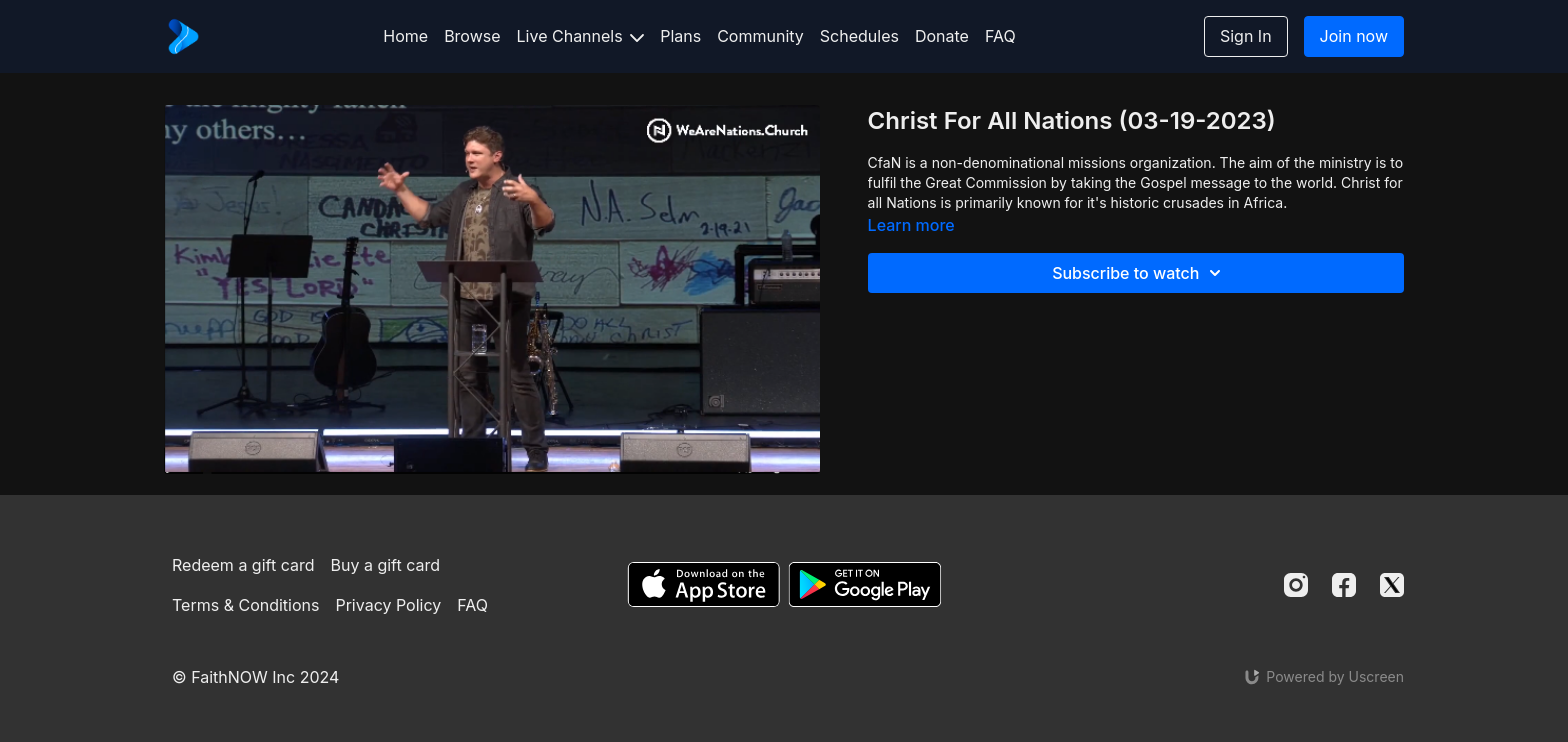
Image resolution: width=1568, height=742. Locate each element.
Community (760, 36)
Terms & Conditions (245, 605)
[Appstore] (703, 584)
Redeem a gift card (243, 565)
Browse (472, 36)
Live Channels (581, 36)
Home (405, 36)
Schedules (859, 36)
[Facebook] (1344, 585)
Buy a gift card (386, 565)
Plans (680, 36)
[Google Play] (865, 584)
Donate (942, 36)
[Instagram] (1296, 585)
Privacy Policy (388, 605)
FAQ (1000, 36)
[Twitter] (1392, 585)
